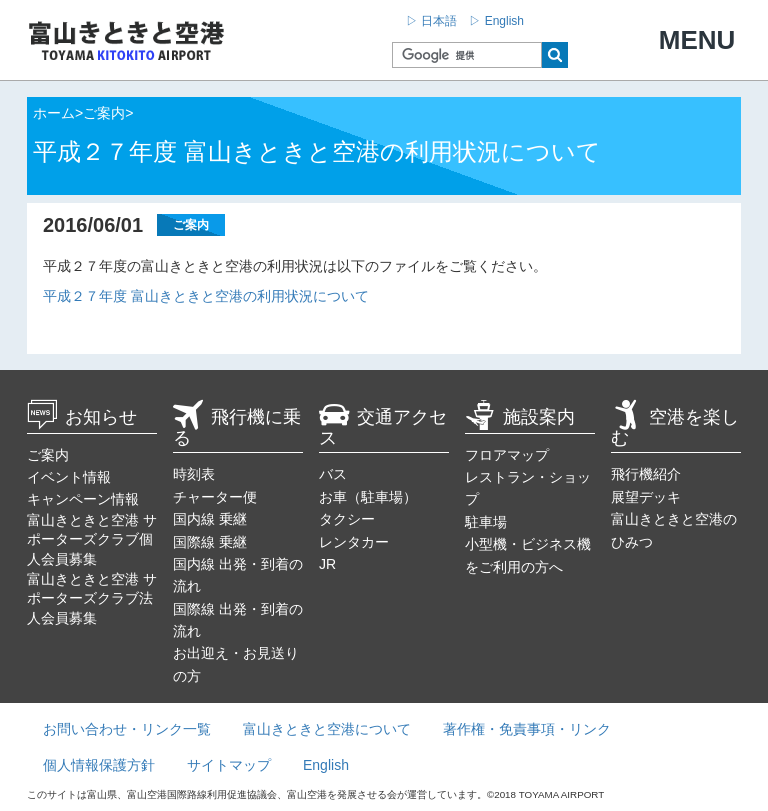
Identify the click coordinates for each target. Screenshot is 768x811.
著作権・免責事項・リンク (527, 729)
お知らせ (82, 417)
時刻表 (194, 474)
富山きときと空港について (327, 729)
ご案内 (48, 455)
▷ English (496, 21)
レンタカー (354, 542)
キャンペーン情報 (83, 499)
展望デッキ (646, 497)
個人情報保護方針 (99, 765)
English (326, 765)
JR (327, 564)
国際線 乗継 (210, 542)
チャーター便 (215, 497)
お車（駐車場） (368, 497)
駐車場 (486, 522)
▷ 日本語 (431, 21)
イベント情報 (69, 477)
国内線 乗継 (210, 519)
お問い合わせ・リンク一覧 (127, 729)
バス (333, 474)
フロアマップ (507, 455)
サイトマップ (229, 765)
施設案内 (520, 417)
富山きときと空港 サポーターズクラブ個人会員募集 (92, 539)
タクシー (347, 519)
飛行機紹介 (646, 474)
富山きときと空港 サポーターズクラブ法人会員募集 (92, 598)
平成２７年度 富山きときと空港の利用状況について (206, 296)
